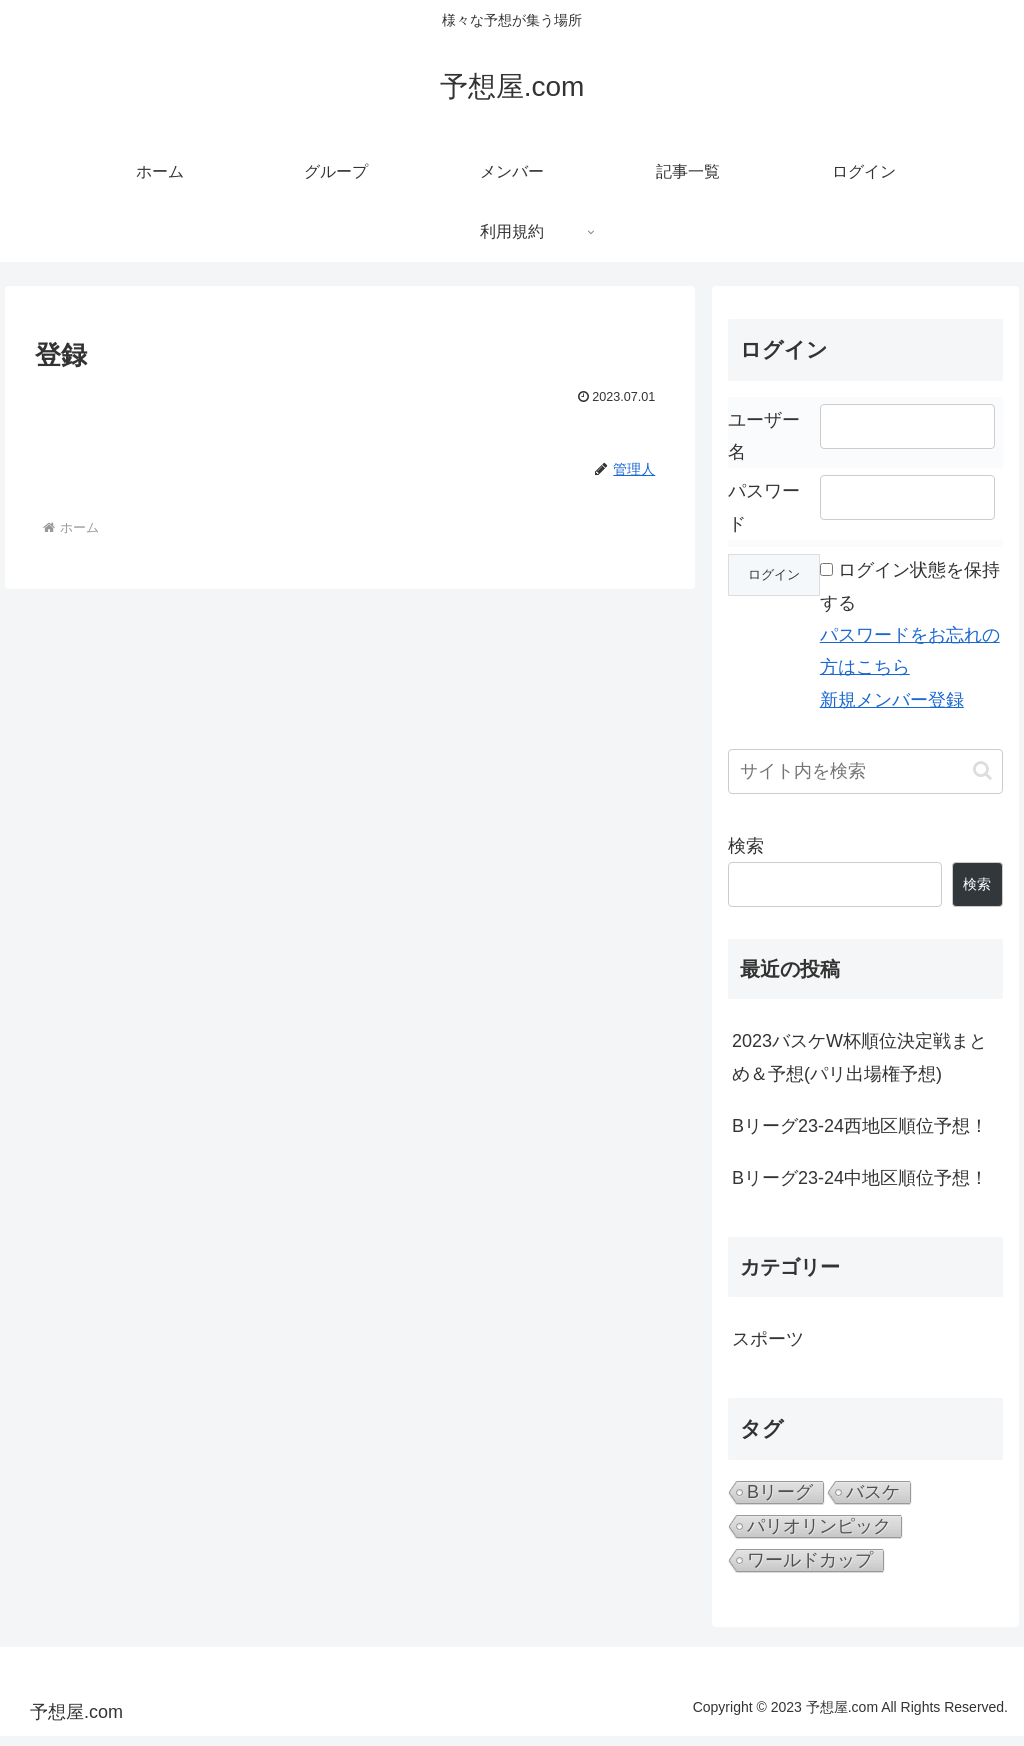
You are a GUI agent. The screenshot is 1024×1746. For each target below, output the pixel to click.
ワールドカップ (810, 1560)
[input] (865, 771)
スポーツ (768, 1339)
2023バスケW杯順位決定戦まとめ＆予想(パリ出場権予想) (859, 1057)
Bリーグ (780, 1492)
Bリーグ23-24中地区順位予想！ (860, 1178)
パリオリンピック (819, 1526)
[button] (982, 770)
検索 (746, 846)
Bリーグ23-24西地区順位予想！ (860, 1126)
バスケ (873, 1492)
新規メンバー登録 (892, 700)
